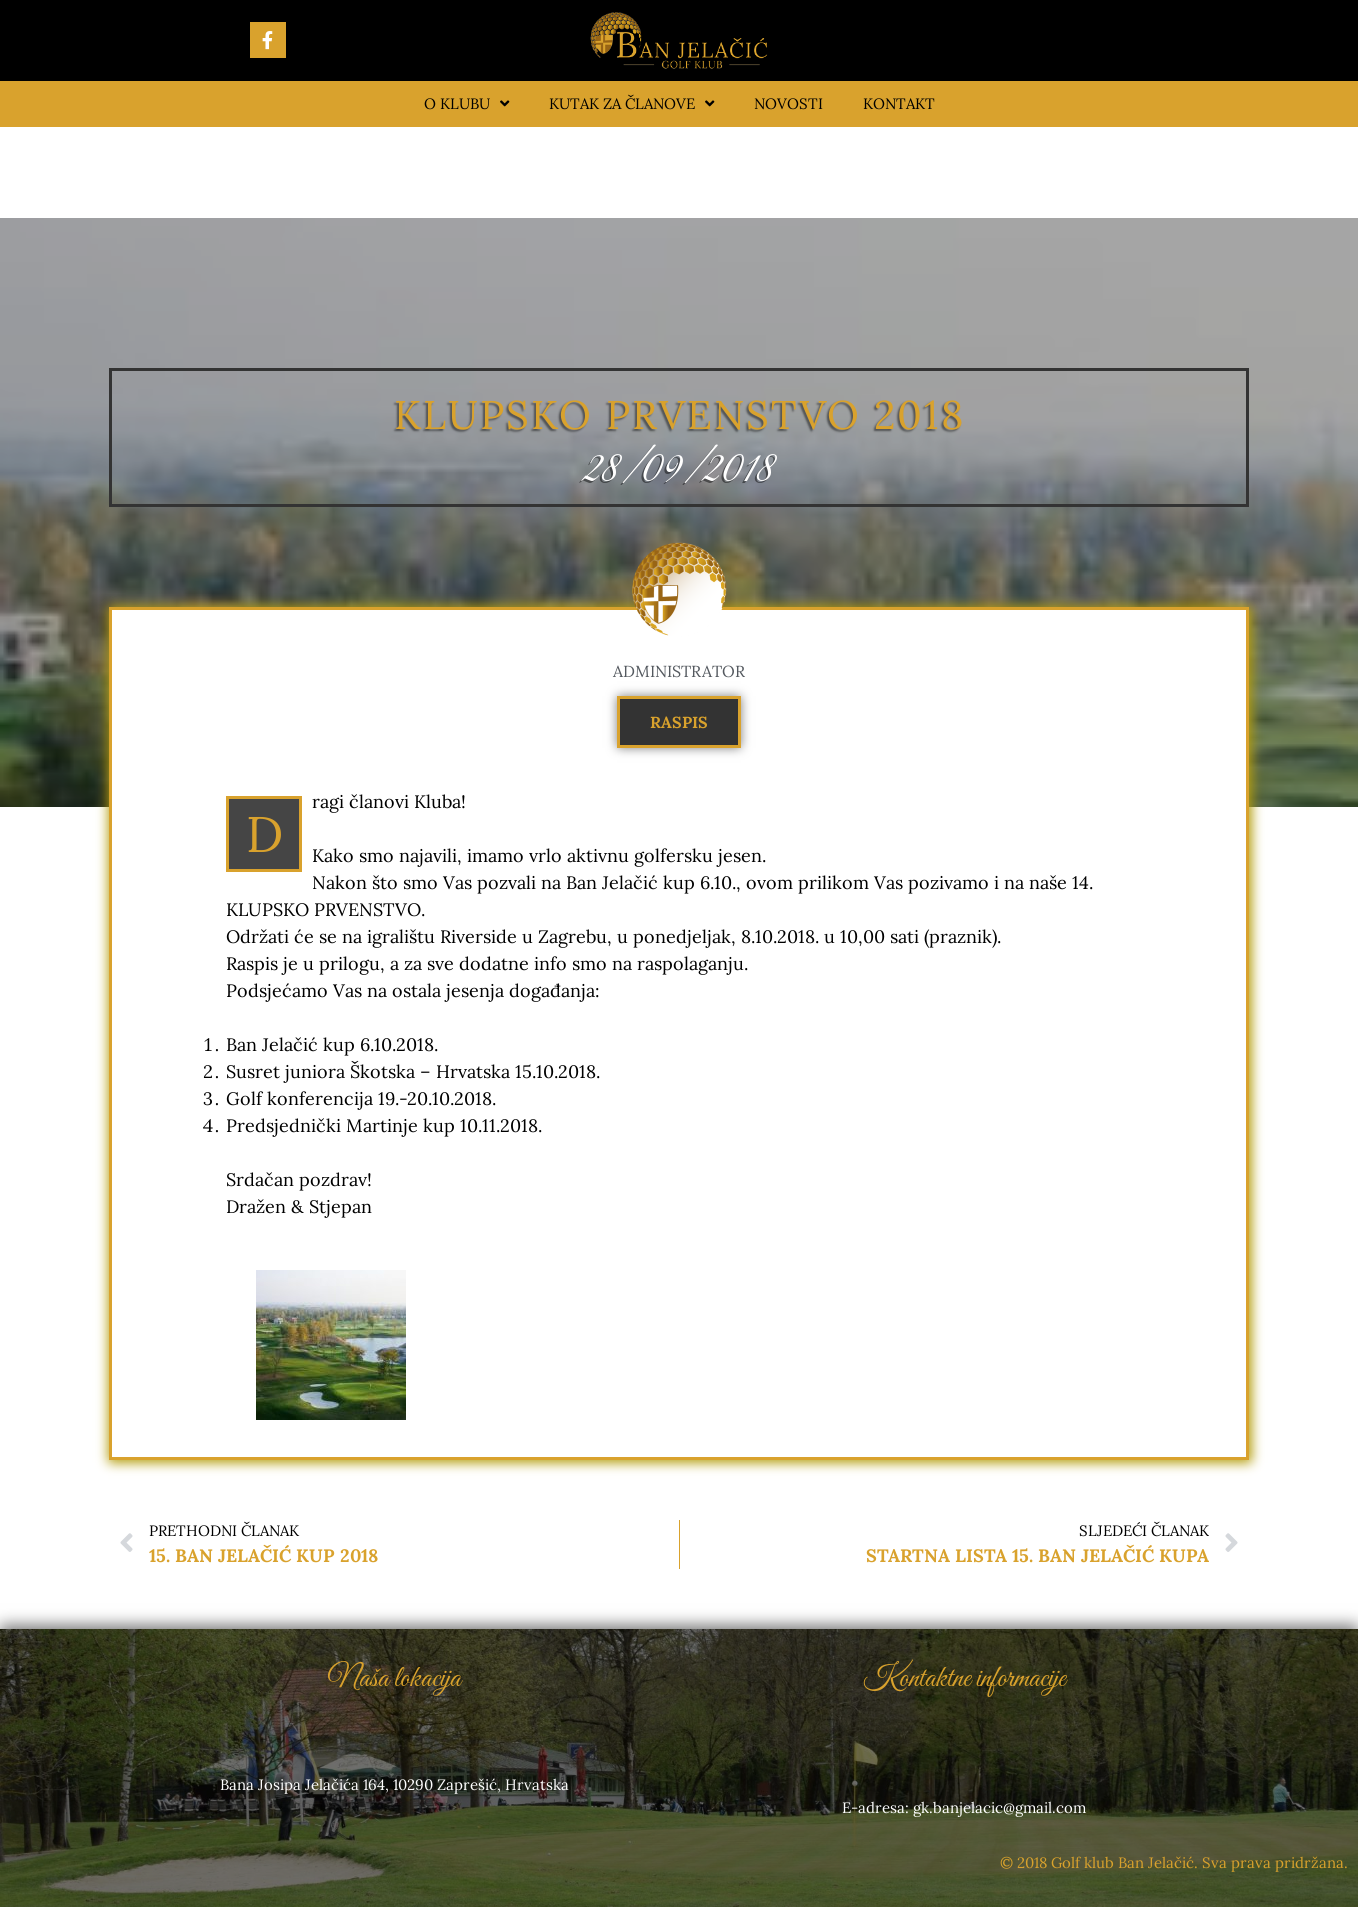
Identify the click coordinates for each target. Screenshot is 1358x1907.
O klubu (466, 103)
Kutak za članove (631, 103)
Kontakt (899, 103)
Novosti (788, 103)
